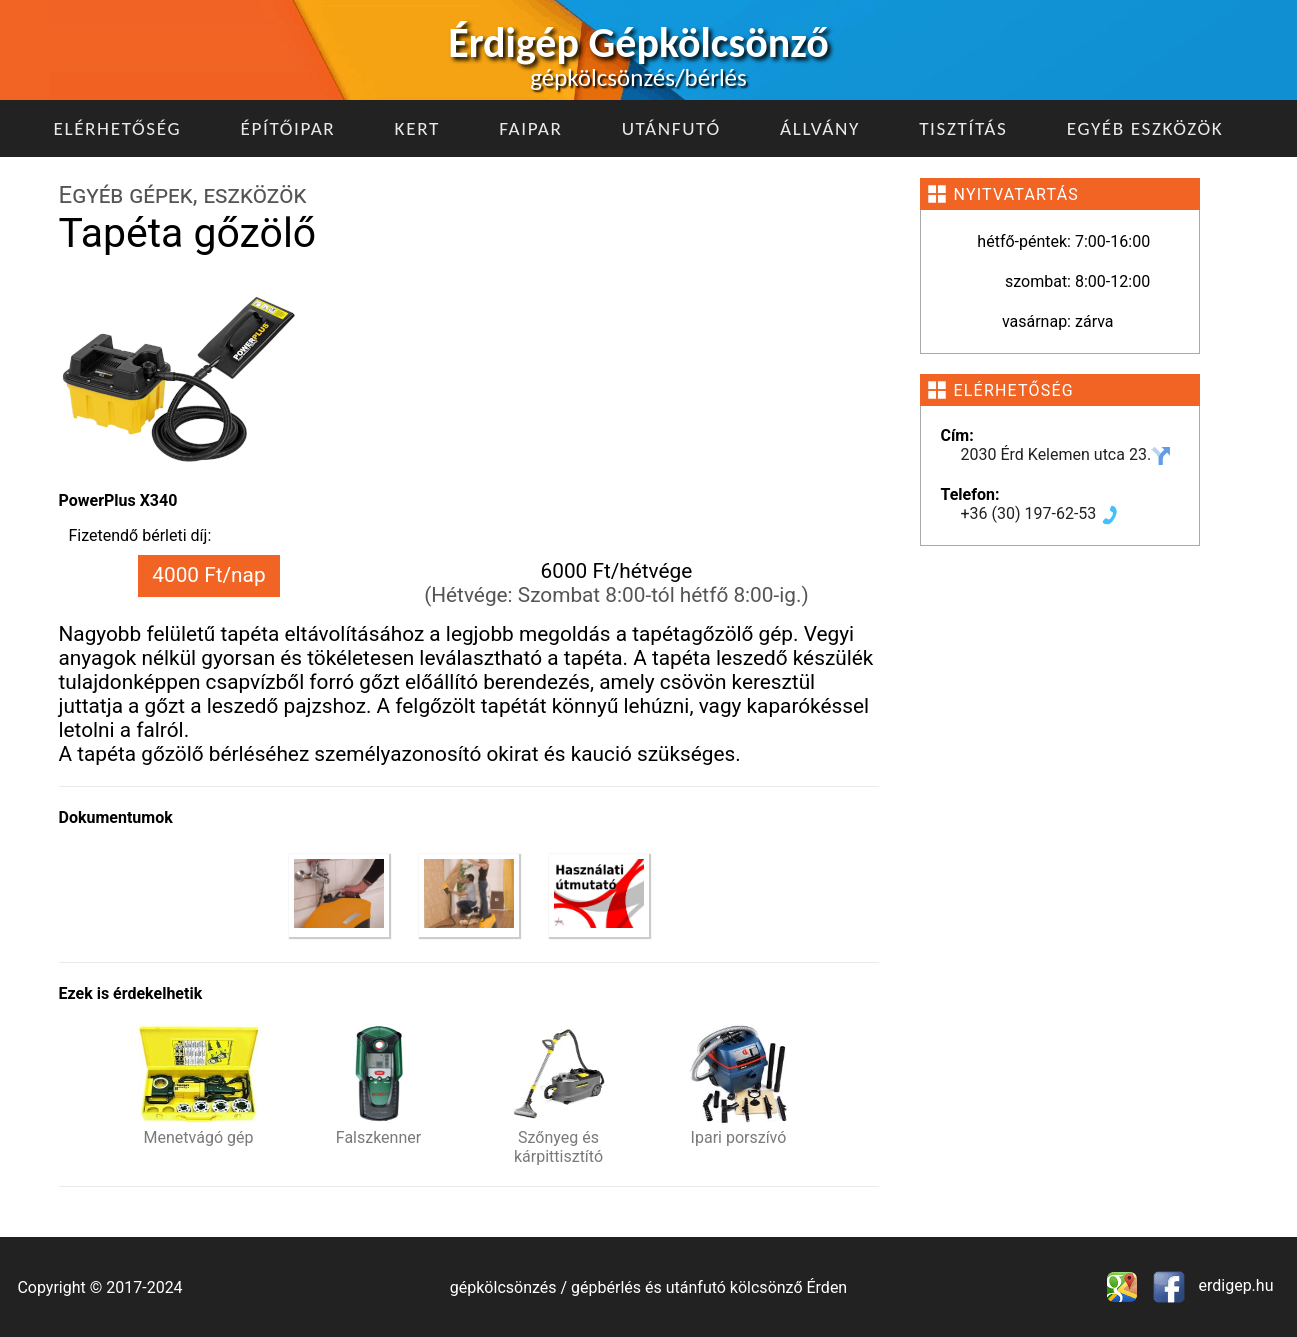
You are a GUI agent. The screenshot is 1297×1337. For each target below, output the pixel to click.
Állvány (820, 128)
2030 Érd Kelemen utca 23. (1066, 454)
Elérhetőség (118, 128)
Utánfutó (671, 128)
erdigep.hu (1234, 1285)
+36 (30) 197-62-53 (1041, 513)
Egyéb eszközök (1145, 128)
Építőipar (287, 128)
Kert (417, 128)
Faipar (530, 128)
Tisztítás (963, 128)
